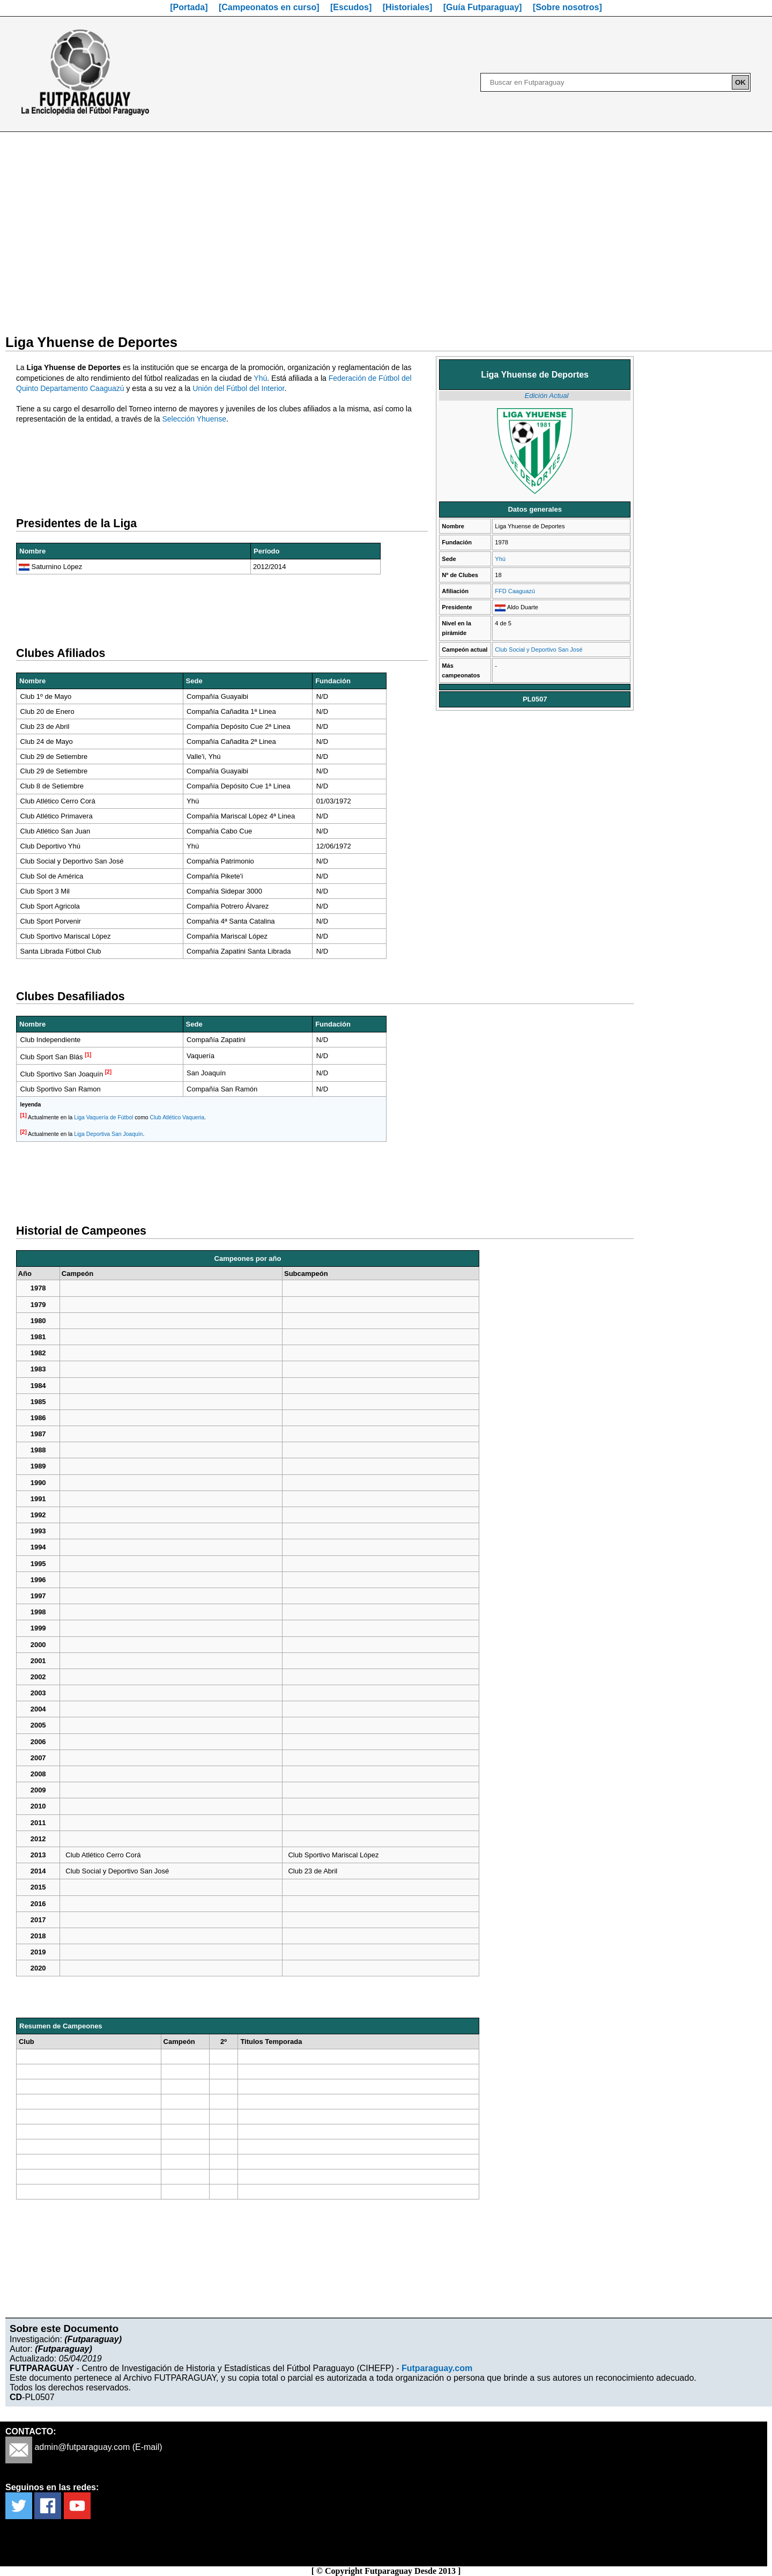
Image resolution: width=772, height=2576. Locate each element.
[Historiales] (407, 7)
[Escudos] (351, 7)
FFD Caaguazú (515, 591)
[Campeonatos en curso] (269, 7)
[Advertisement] (386, 226)
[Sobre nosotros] (567, 7)
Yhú (500, 559)
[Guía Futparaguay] (482, 7)
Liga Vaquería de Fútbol (103, 1117)
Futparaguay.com (437, 2368)
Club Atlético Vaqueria (177, 1117)
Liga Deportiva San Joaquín (108, 1134)
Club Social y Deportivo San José (538, 649)
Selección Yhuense (194, 419)
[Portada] (188, 7)
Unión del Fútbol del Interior (238, 388)
